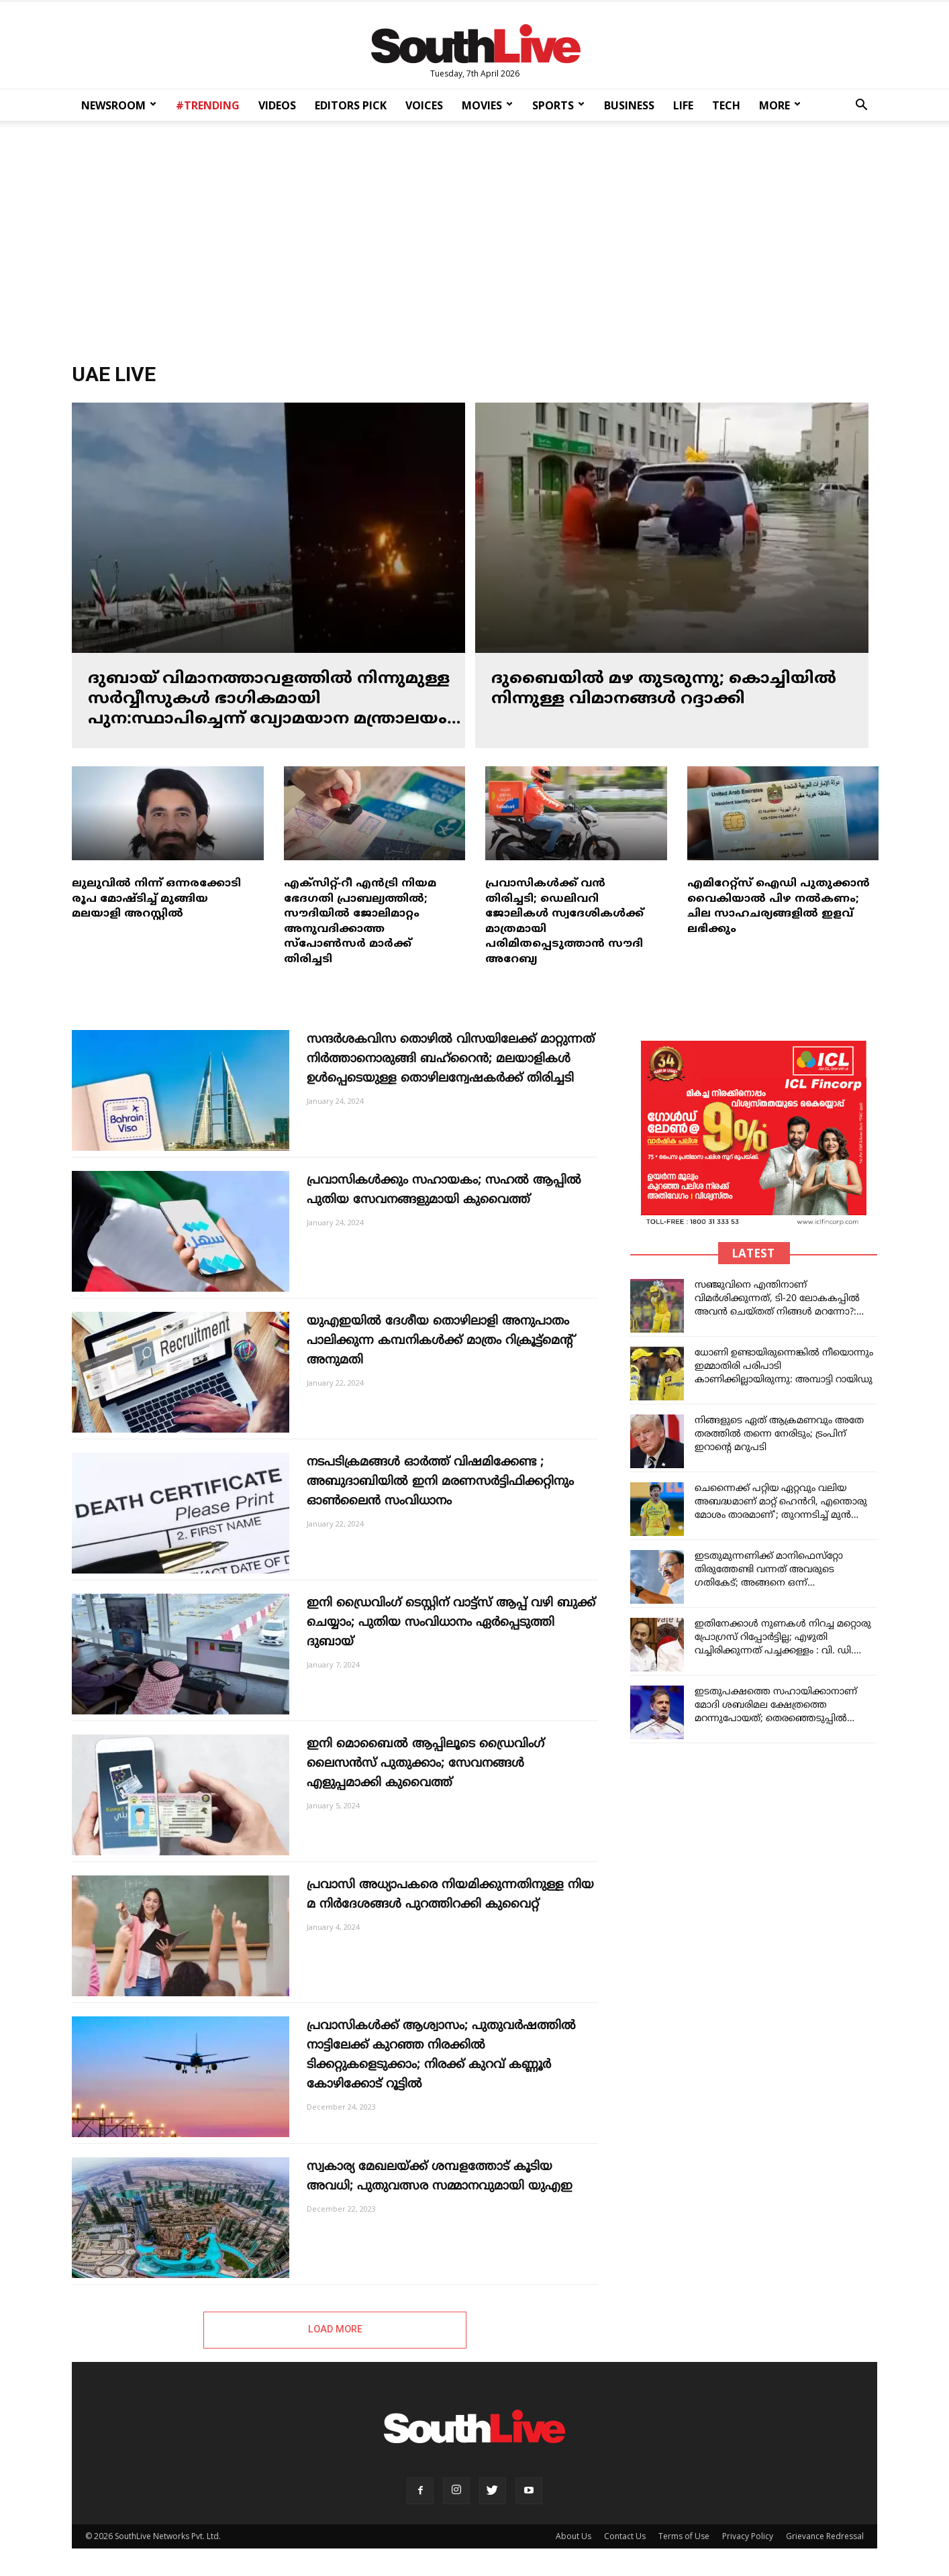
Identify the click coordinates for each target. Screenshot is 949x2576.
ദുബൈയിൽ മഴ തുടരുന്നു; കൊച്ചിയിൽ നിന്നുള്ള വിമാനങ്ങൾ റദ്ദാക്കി (663, 689)
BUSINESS (629, 105)
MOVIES (487, 105)
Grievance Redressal (825, 2536)
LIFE (683, 105)
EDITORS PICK (351, 105)
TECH (726, 105)
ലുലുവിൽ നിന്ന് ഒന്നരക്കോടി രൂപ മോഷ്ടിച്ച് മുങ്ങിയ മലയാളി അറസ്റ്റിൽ (156, 899)
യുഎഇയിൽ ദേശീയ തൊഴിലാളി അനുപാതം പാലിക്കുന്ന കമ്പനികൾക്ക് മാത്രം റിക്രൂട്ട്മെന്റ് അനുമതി (439, 1341)
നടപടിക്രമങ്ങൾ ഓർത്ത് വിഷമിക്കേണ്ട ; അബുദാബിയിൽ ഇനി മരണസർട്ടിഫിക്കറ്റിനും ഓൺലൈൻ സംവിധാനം (440, 1482)
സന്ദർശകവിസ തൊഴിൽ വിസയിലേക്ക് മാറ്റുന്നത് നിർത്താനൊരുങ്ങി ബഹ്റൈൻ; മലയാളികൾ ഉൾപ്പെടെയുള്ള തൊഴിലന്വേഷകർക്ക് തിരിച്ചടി (451, 1059)
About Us (573, 2536)
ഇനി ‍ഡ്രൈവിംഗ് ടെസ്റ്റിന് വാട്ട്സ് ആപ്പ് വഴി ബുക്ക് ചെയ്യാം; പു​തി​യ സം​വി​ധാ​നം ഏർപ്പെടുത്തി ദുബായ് (451, 1623)
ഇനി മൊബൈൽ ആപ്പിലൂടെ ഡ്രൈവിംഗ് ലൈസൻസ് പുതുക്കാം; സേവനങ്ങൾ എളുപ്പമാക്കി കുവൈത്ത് (425, 1764)
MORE (780, 105)
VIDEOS (277, 105)
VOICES (424, 105)
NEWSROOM (118, 105)
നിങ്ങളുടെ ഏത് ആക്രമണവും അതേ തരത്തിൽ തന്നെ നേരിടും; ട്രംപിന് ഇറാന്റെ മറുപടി (779, 1434)
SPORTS (558, 105)
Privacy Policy (747, 2536)
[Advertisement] (474, 237)
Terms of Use (683, 2536)
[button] (861, 106)
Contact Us (625, 2536)
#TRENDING (208, 105)
